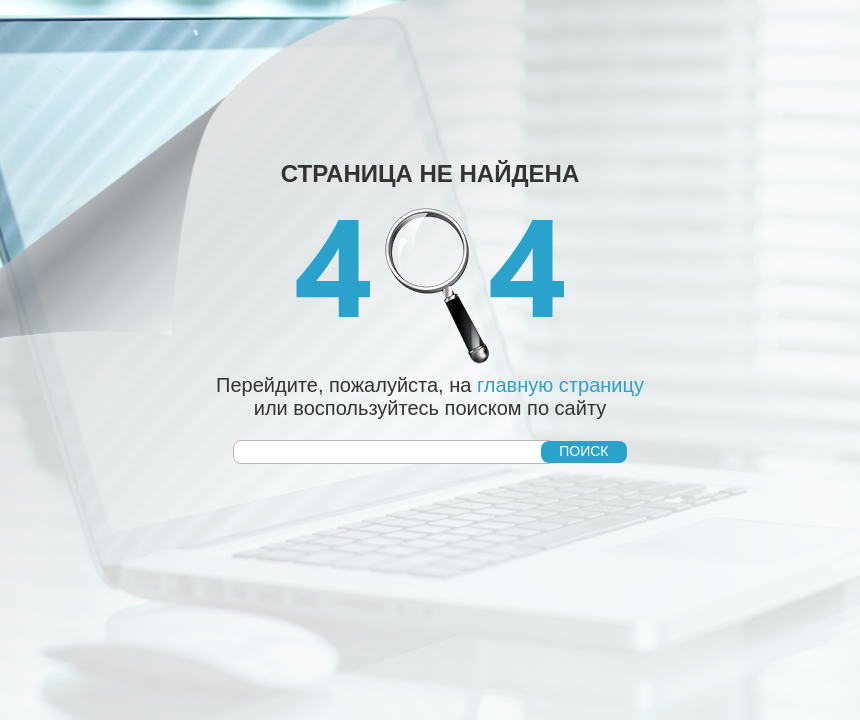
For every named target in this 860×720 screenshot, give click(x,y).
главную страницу (560, 385)
